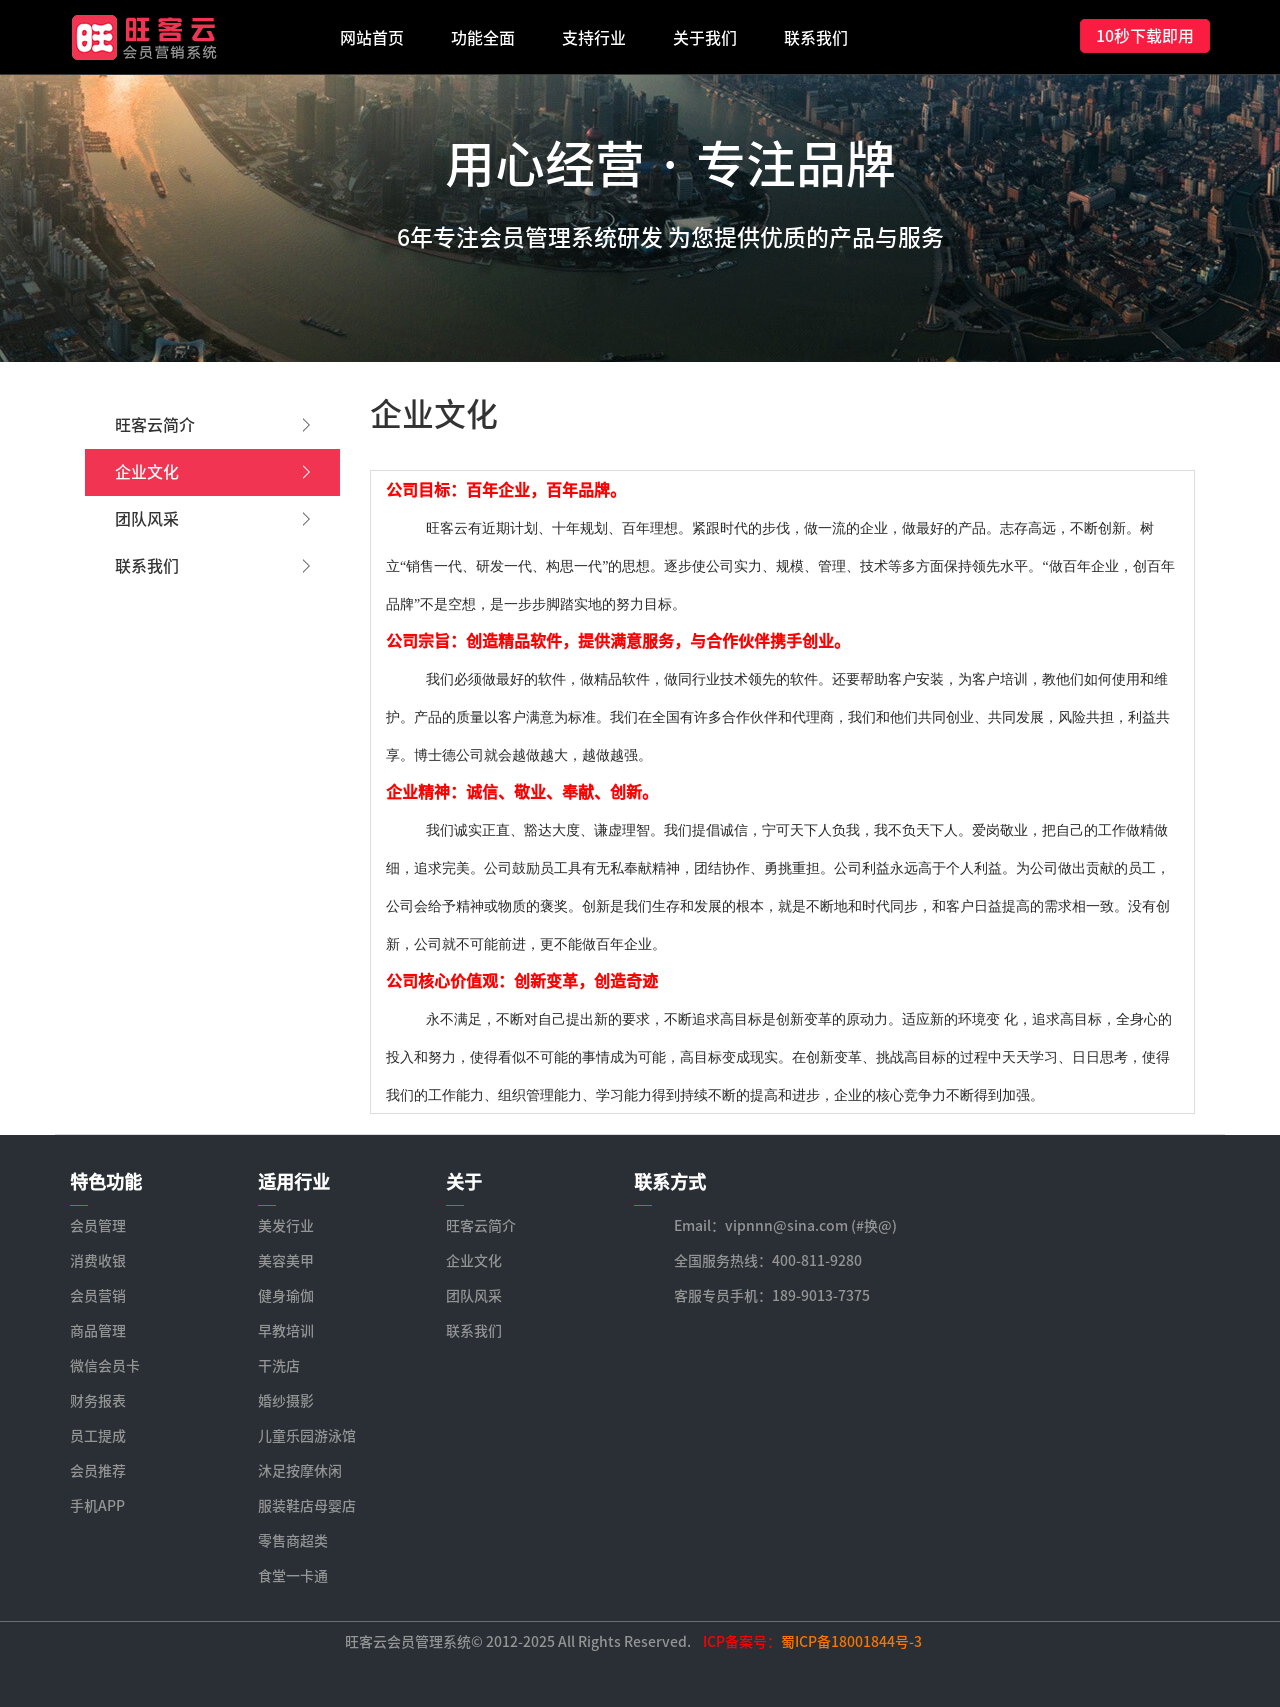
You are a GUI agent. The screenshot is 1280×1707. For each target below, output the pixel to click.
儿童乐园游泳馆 (307, 1436)
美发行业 (286, 1226)
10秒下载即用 (1145, 36)
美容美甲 (286, 1261)
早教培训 (286, 1331)
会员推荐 (98, 1471)
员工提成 (98, 1436)
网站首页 (372, 38)
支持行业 (594, 38)
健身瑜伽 (286, 1296)
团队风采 (212, 519)
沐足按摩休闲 (300, 1471)
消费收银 (98, 1261)
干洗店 (279, 1366)
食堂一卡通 (293, 1576)
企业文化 (212, 472)
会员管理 (98, 1226)
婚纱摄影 (286, 1401)
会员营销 (98, 1296)
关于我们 (705, 38)
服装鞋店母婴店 (307, 1506)
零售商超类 (293, 1541)
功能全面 (483, 38)
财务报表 (98, 1401)
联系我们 (816, 38)
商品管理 (98, 1331)
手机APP (97, 1506)
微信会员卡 (105, 1366)
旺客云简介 (212, 425)
